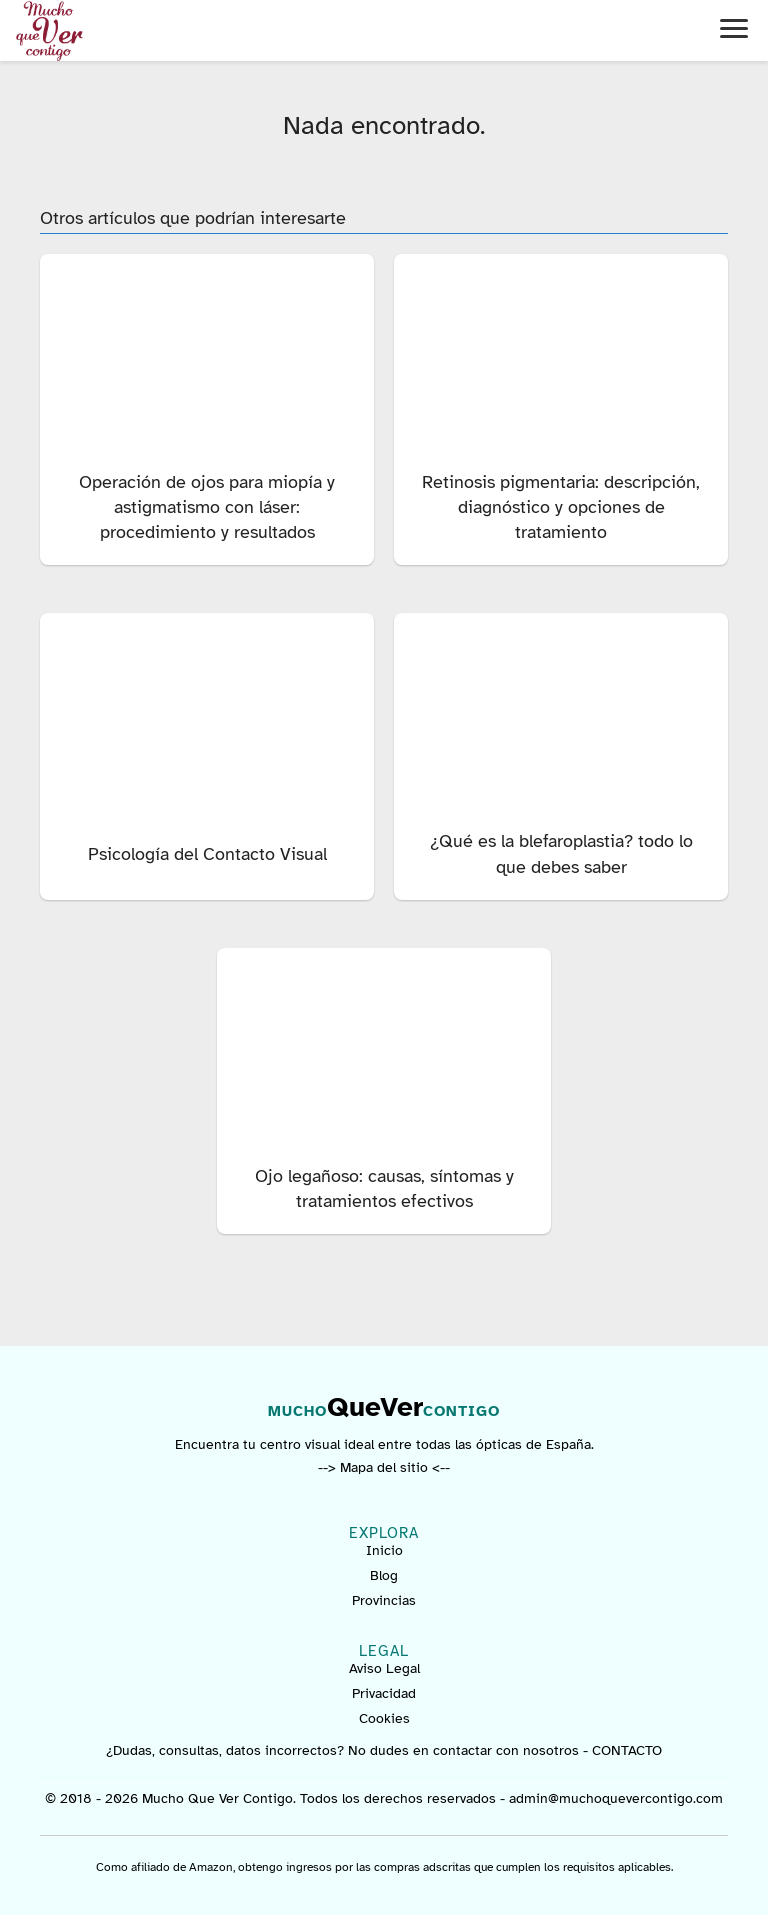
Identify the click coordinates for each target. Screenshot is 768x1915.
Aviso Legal (384, 1668)
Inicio (384, 1550)
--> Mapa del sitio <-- (384, 1467)
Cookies (384, 1718)
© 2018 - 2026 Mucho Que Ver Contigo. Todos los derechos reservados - (277, 1798)
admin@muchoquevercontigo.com (616, 1798)
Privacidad (384, 1693)
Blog (384, 1575)
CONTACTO (627, 1750)
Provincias (384, 1600)
